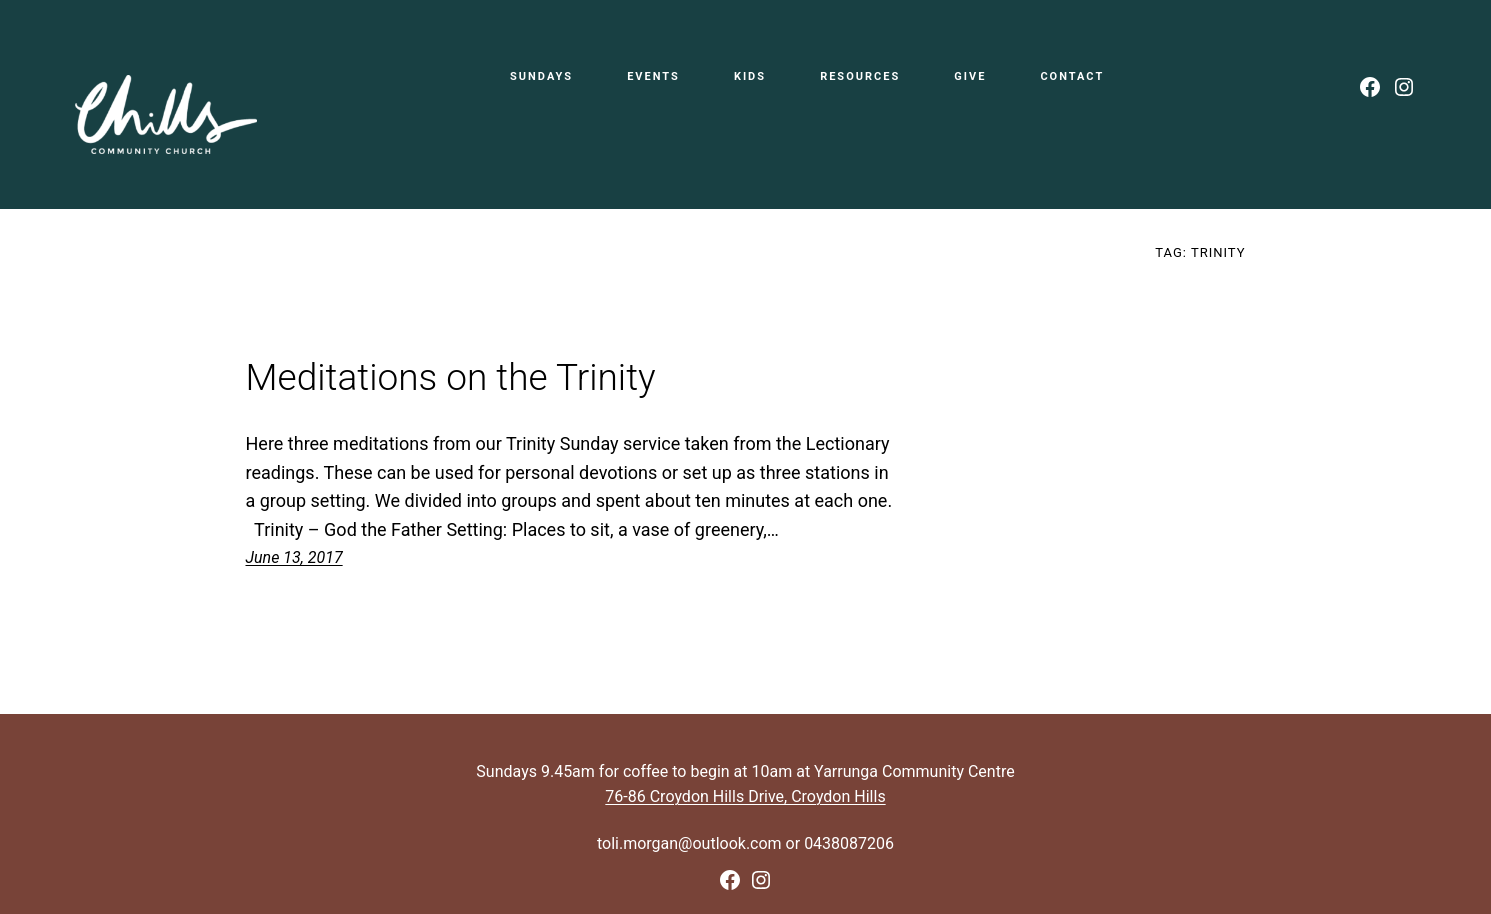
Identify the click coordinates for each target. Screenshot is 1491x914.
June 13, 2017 (294, 557)
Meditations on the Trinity (451, 378)
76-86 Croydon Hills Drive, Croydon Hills (745, 796)
